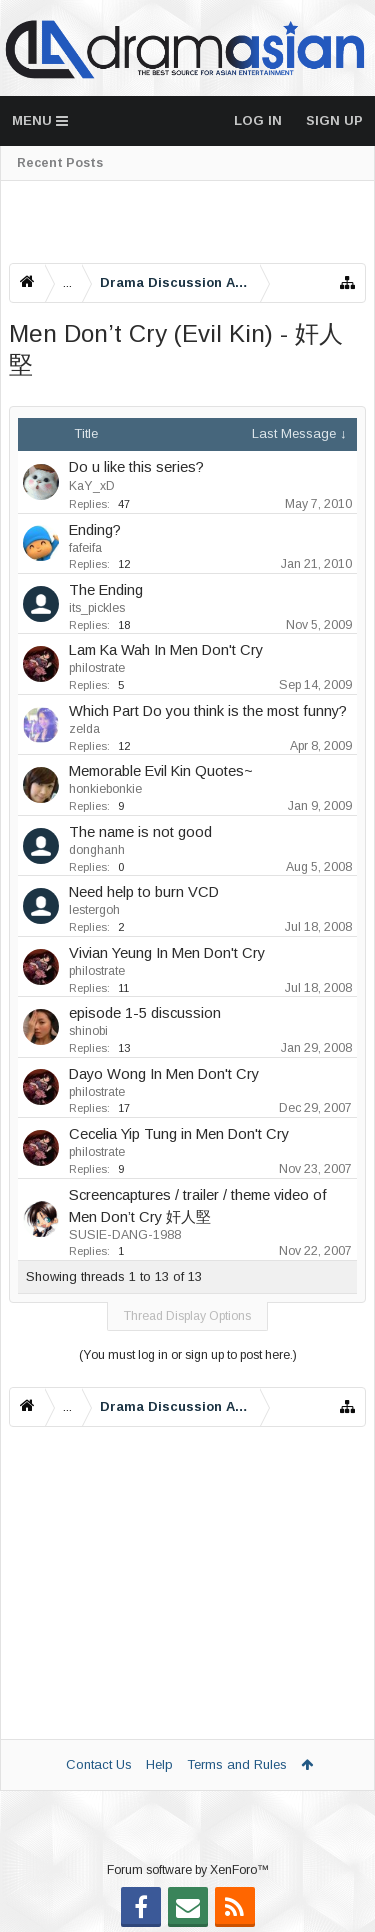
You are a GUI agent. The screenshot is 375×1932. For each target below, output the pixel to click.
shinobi (88, 1031)
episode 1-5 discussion (145, 1013)
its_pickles (97, 608)
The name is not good (140, 832)
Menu (40, 120)
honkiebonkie (105, 789)
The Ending (106, 590)
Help (159, 1764)
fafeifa (85, 548)
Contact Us (99, 1764)
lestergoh (94, 910)
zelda (84, 729)
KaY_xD (92, 486)
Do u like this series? (136, 467)
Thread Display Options (187, 1316)
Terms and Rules (237, 1764)
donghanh (97, 850)
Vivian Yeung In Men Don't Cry (167, 953)
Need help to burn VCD (144, 892)
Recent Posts (60, 163)
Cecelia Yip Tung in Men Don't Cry (179, 1134)
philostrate (97, 668)
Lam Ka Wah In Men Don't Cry (166, 650)
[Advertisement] (187, 222)
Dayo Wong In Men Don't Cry (164, 1074)
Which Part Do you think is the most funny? (208, 711)
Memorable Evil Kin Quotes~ (161, 771)
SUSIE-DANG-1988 (125, 1235)
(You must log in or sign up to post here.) (188, 1355)
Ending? (95, 530)
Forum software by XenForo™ (188, 1870)
